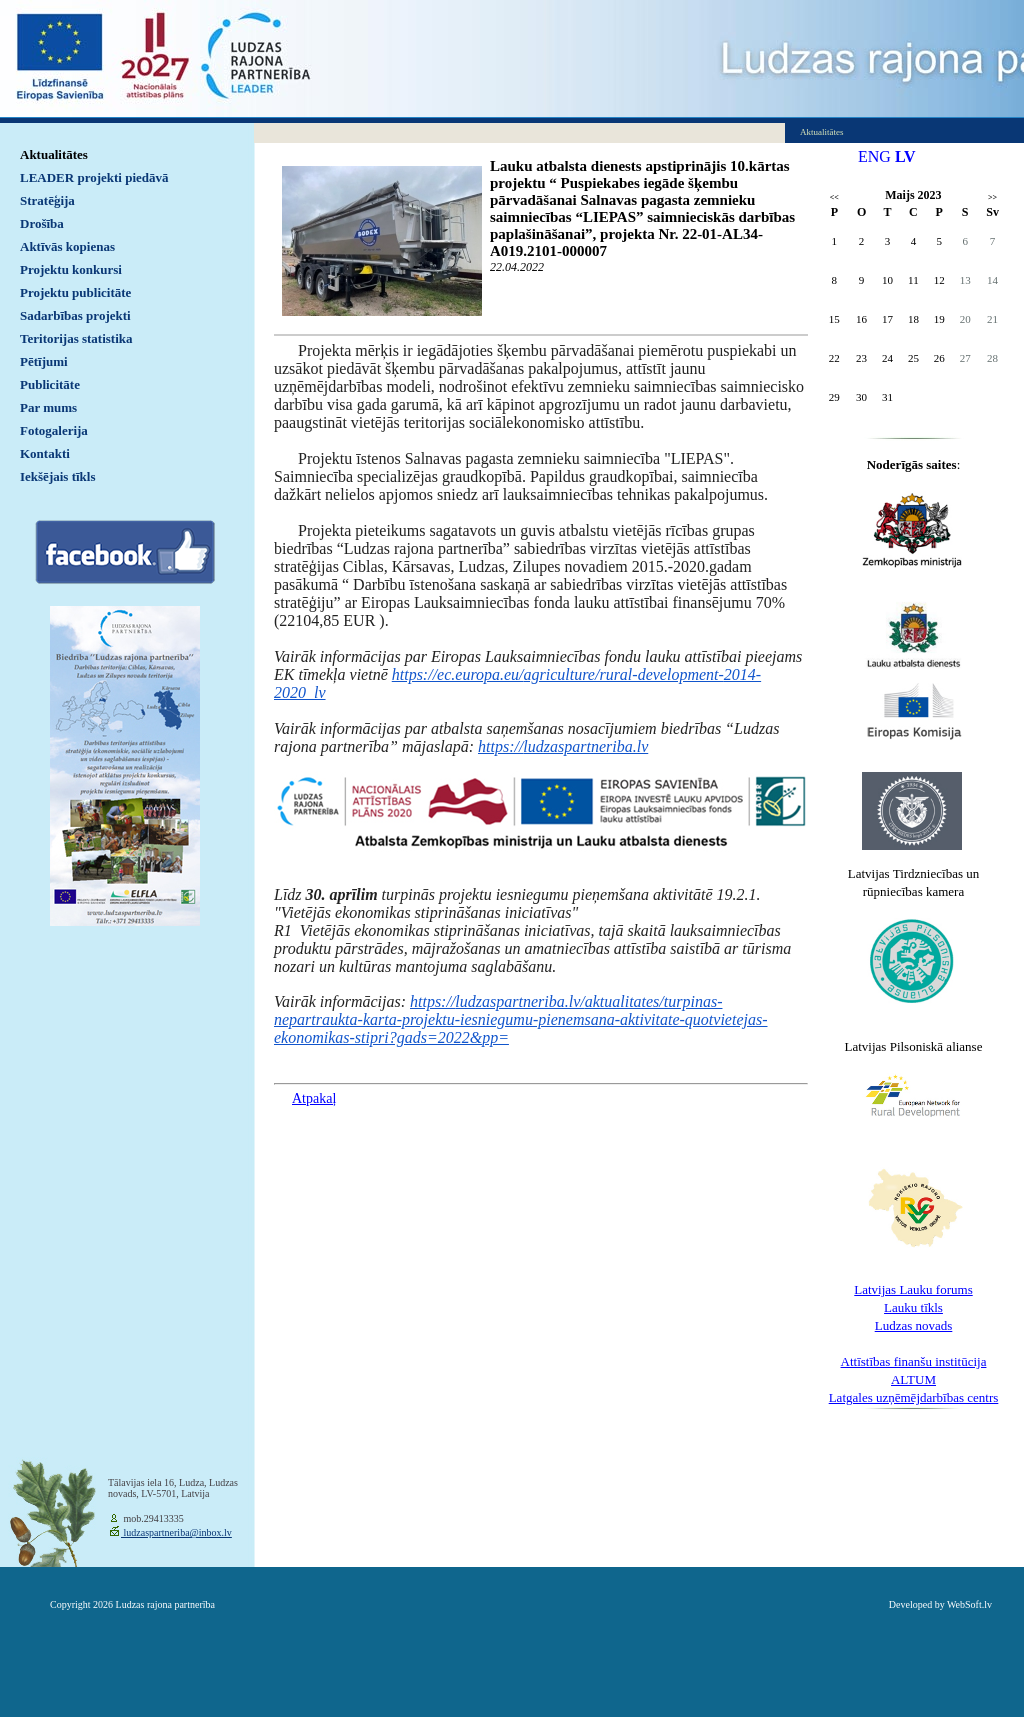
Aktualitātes (54, 154)
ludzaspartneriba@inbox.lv (176, 1532)
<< (834, 197)
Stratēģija (47, 200)
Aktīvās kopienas (67, 246)
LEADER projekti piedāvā (94, 177)
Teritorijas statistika (76, 338)
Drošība (42, 223)
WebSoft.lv (969, 1604)
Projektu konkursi (71, 269)
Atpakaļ (314, 1098)
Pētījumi (44, 361)
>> (992, 197)
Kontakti (45, 453)
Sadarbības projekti (75, 315)
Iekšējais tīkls (57, 476)
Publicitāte (50, 384)
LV (905, 156)
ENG (874, 156)
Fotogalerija (54, 430)
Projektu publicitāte (75, 292)
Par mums (48, 407)
